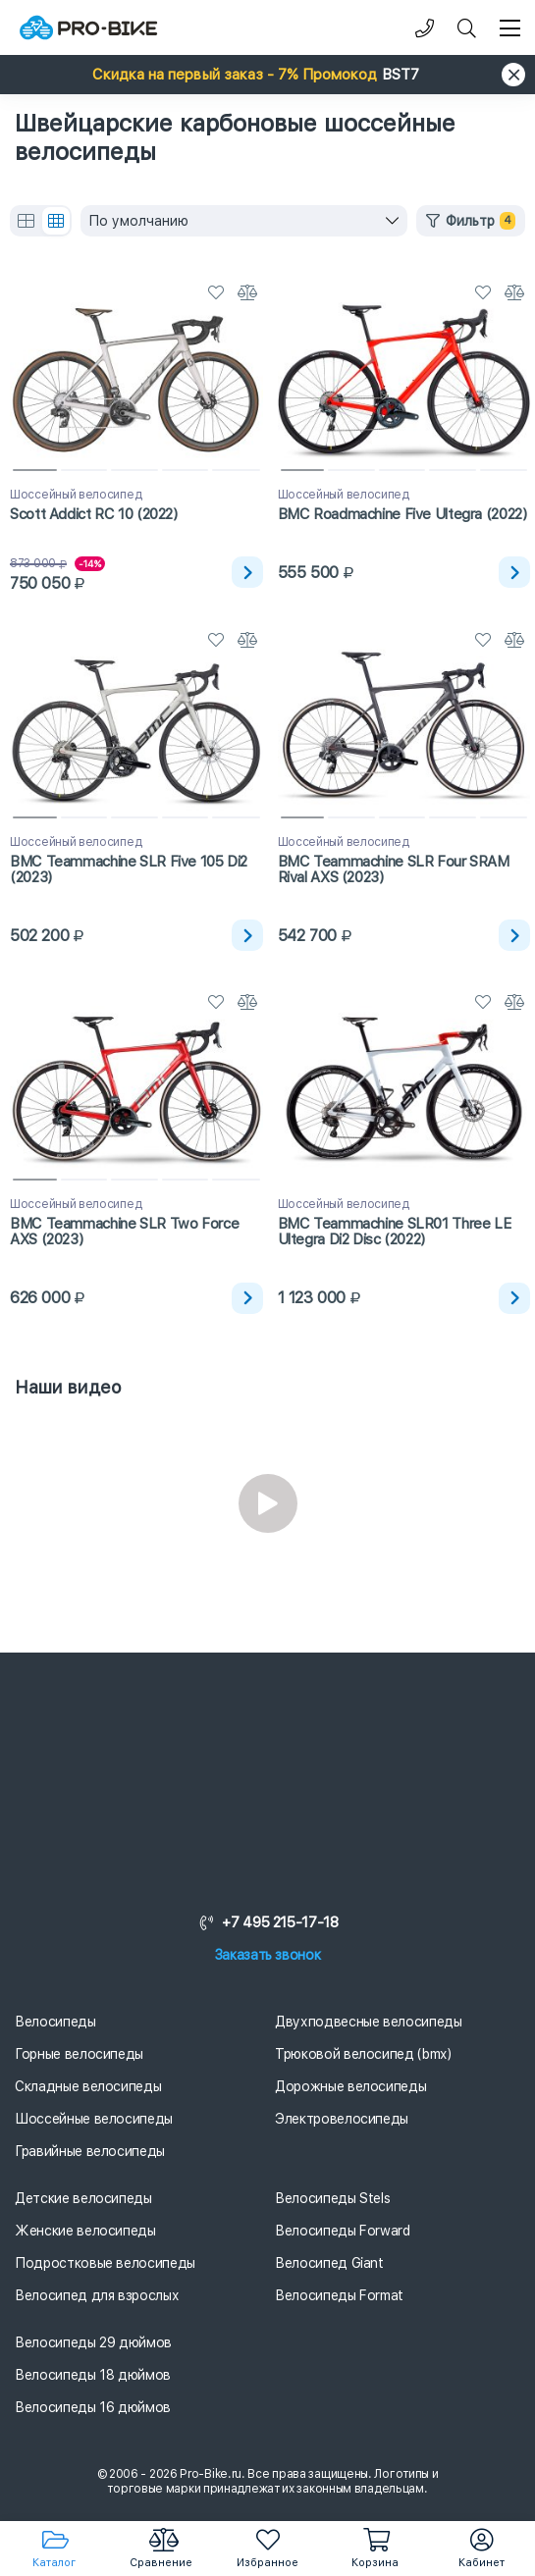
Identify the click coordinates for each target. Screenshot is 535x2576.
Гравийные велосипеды (90, 2151)
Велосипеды (55, 2021)
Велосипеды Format (339, 2295)
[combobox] (243, 221)
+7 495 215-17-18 (268, 1922)
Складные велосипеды (88, 2086)
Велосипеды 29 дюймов (93, 2342)
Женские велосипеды (85, 2230)
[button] (267, 74)
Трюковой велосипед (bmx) (363, 2054)
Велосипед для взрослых (97, 2295)
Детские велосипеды (83, 2198)
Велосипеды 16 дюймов (93, 2407)
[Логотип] (88, 28)
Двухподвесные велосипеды (368, 2021)
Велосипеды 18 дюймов (93, 2375)
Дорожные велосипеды (350, 2086)
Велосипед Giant (329, 2263)
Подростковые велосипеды (105, 2263)
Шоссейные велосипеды (94, 2119)
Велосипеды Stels (332, 2198)
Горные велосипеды (79, 2054)
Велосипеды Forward (342, 2230)
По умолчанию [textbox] (138, 221)
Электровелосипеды (341, 2119)
